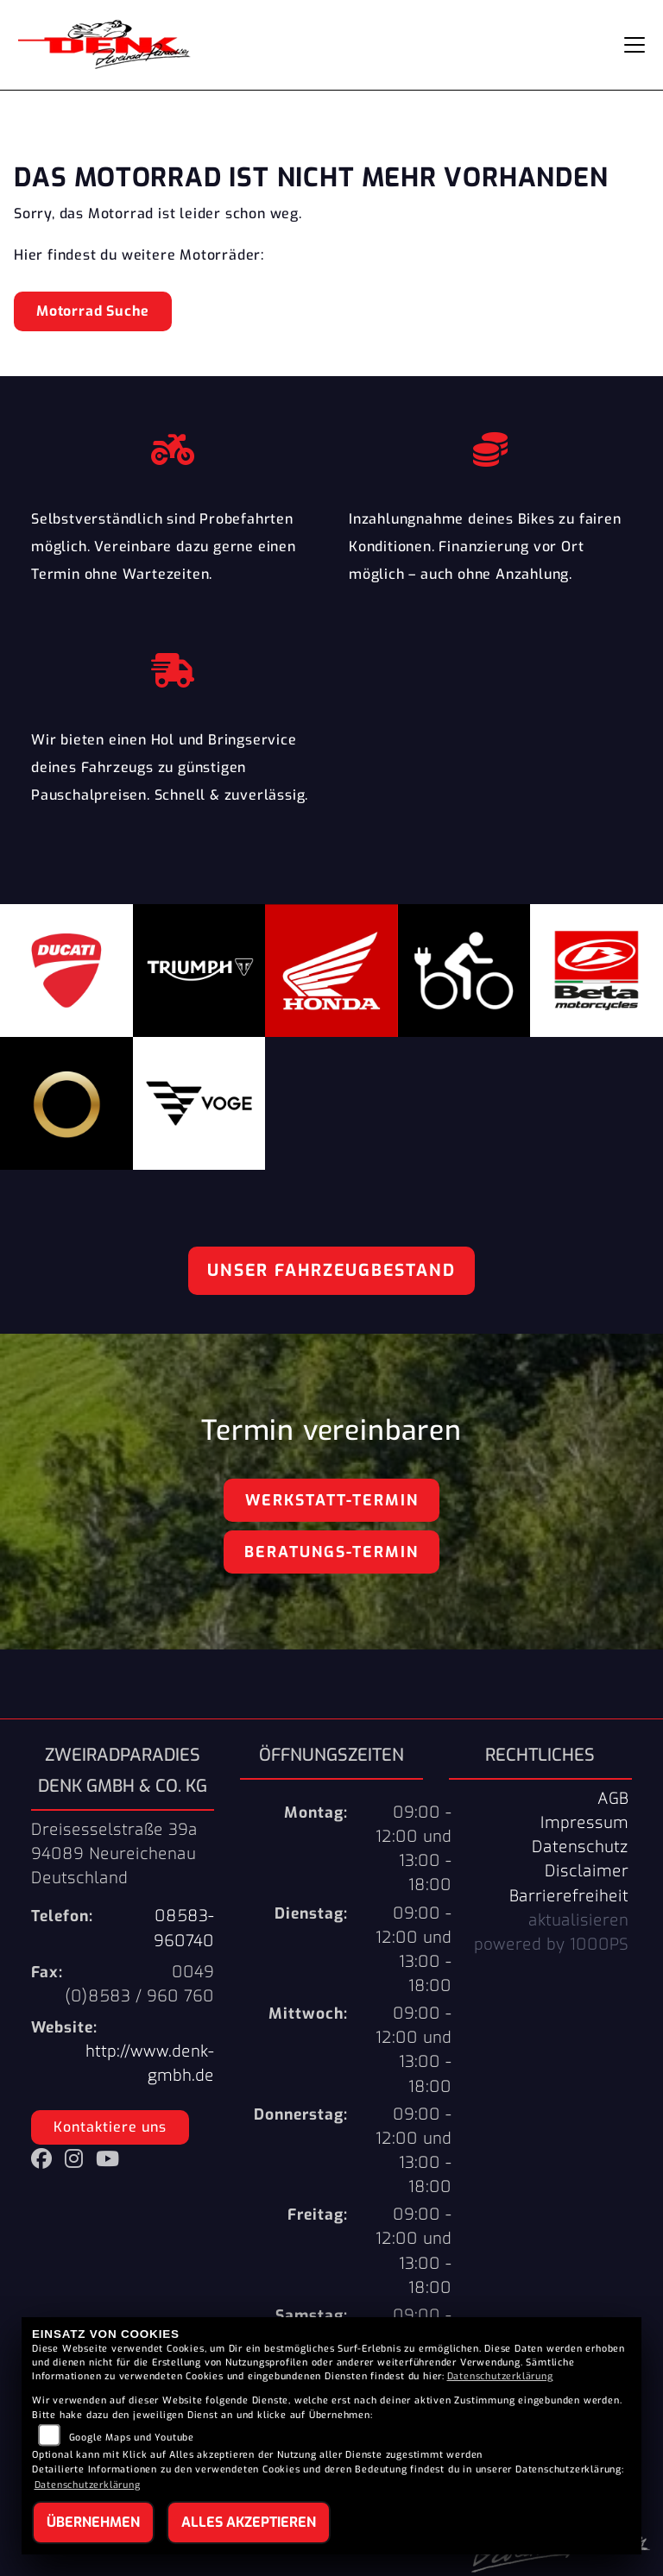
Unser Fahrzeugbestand (331, 1270)
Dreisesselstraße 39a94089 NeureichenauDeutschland (114, 1853)
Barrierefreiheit (568, 1896)
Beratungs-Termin (331, 1552)
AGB (612, 1798)
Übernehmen (93, 2522)
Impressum (584, 1823)
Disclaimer (586, 1871)
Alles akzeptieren (248, 2522)
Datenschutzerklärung (500, 2376)
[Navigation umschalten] (634, 45)
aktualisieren (578, 1920)
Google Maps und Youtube (131, 2437)
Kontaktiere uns (110, 2127)
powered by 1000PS (551, 1944)
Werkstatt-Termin (332, 1500)
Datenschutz (580, 1847)
